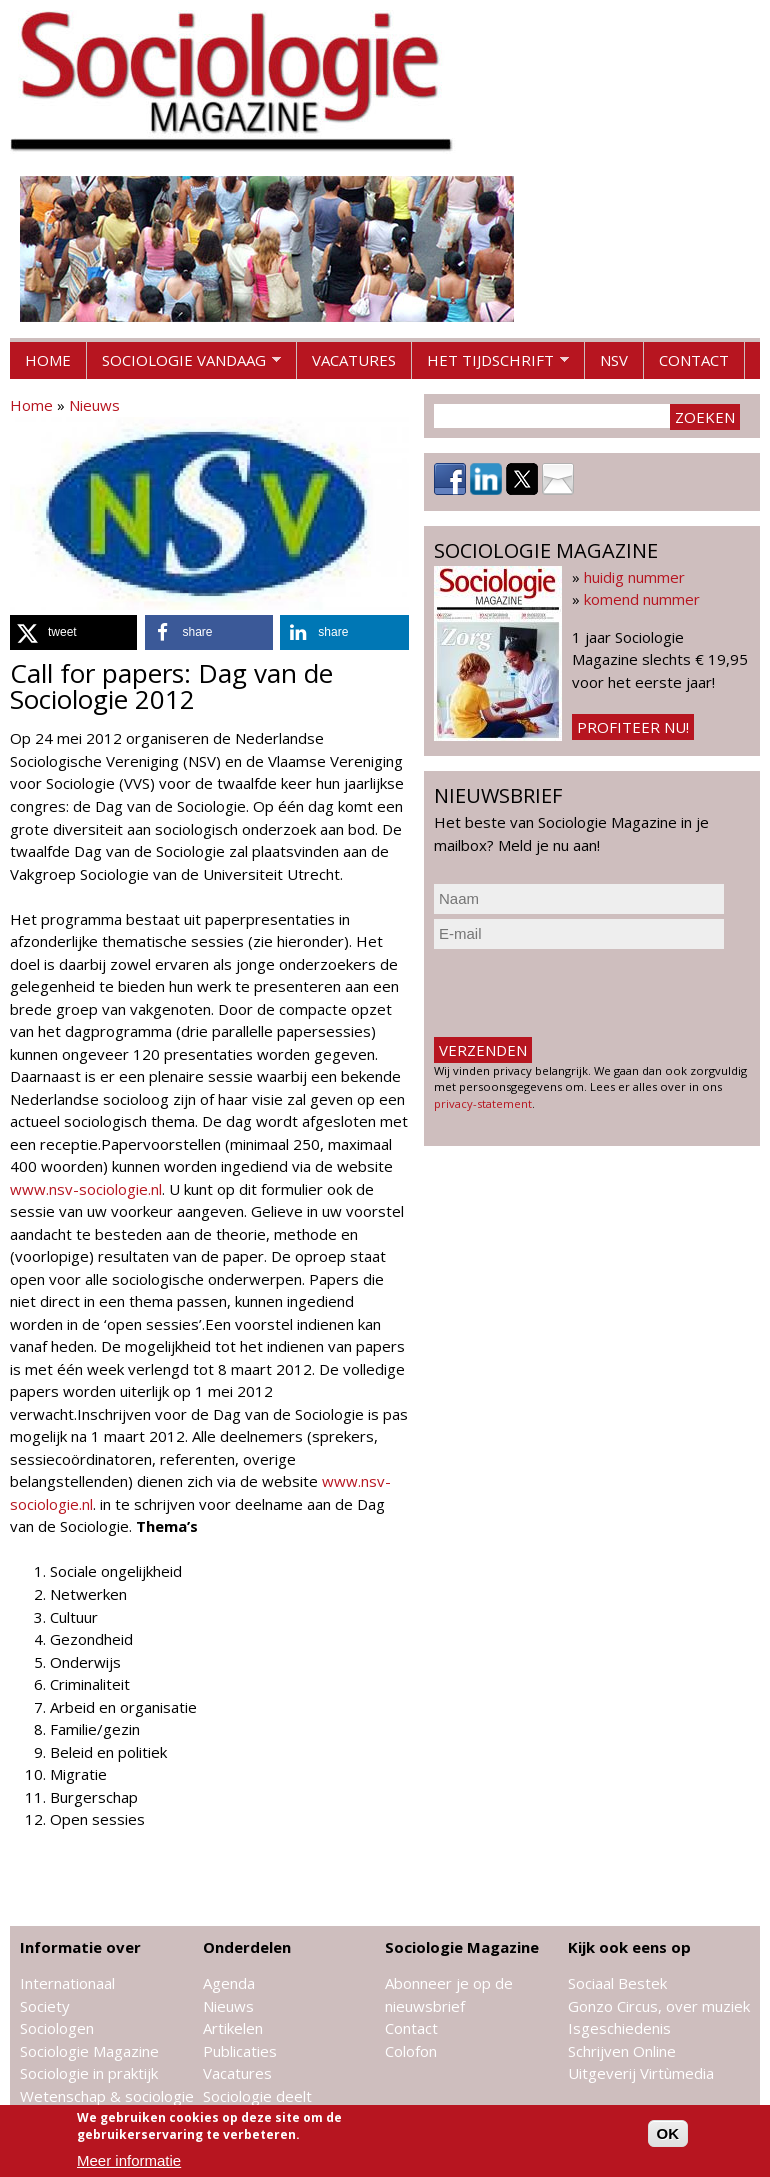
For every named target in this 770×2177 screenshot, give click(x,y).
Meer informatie (129, 2160)
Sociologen (57, 2028)
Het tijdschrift (490, 365)
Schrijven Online (622, 2051)
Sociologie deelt (257, 2096)
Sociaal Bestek (617, 1983)
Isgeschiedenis (619, 2028)
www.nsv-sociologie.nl (86, 1189)
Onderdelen (247, 1947)
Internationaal (67, 1983)
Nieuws (94, 405)
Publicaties (240, 2051)
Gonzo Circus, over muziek (659, 2006)
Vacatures (354, 360)
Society (45, 2006)
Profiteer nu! (633, 727)
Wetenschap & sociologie (107, 2096)
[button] (73, 632)
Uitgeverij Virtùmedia (641, 2073)
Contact (694, 360)
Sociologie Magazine (89, 2051)
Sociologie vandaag (184, 365)
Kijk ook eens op (629, 1947)
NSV (614, 360)
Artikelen (233, 2028)
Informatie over (80, 1947)
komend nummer (642, 599)
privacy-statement (483, 1103)
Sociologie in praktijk (89, 2073)
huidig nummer (634, 577)
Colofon (411, 2051)
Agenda (229, 1983)
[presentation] (586, 993)
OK (668, 2133)
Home (48, 360)
